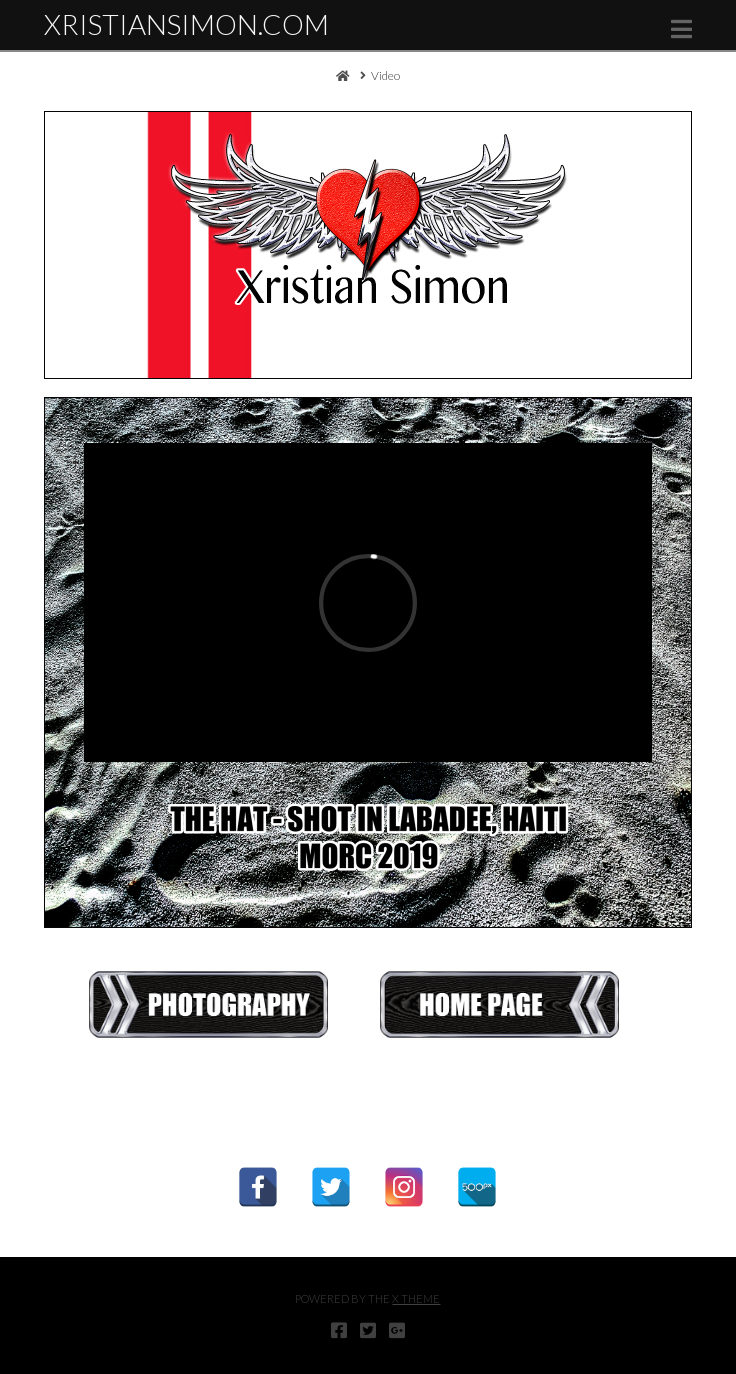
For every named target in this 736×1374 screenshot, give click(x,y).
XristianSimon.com (186, 24)
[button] (681, 29)
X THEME (416, 1298)
